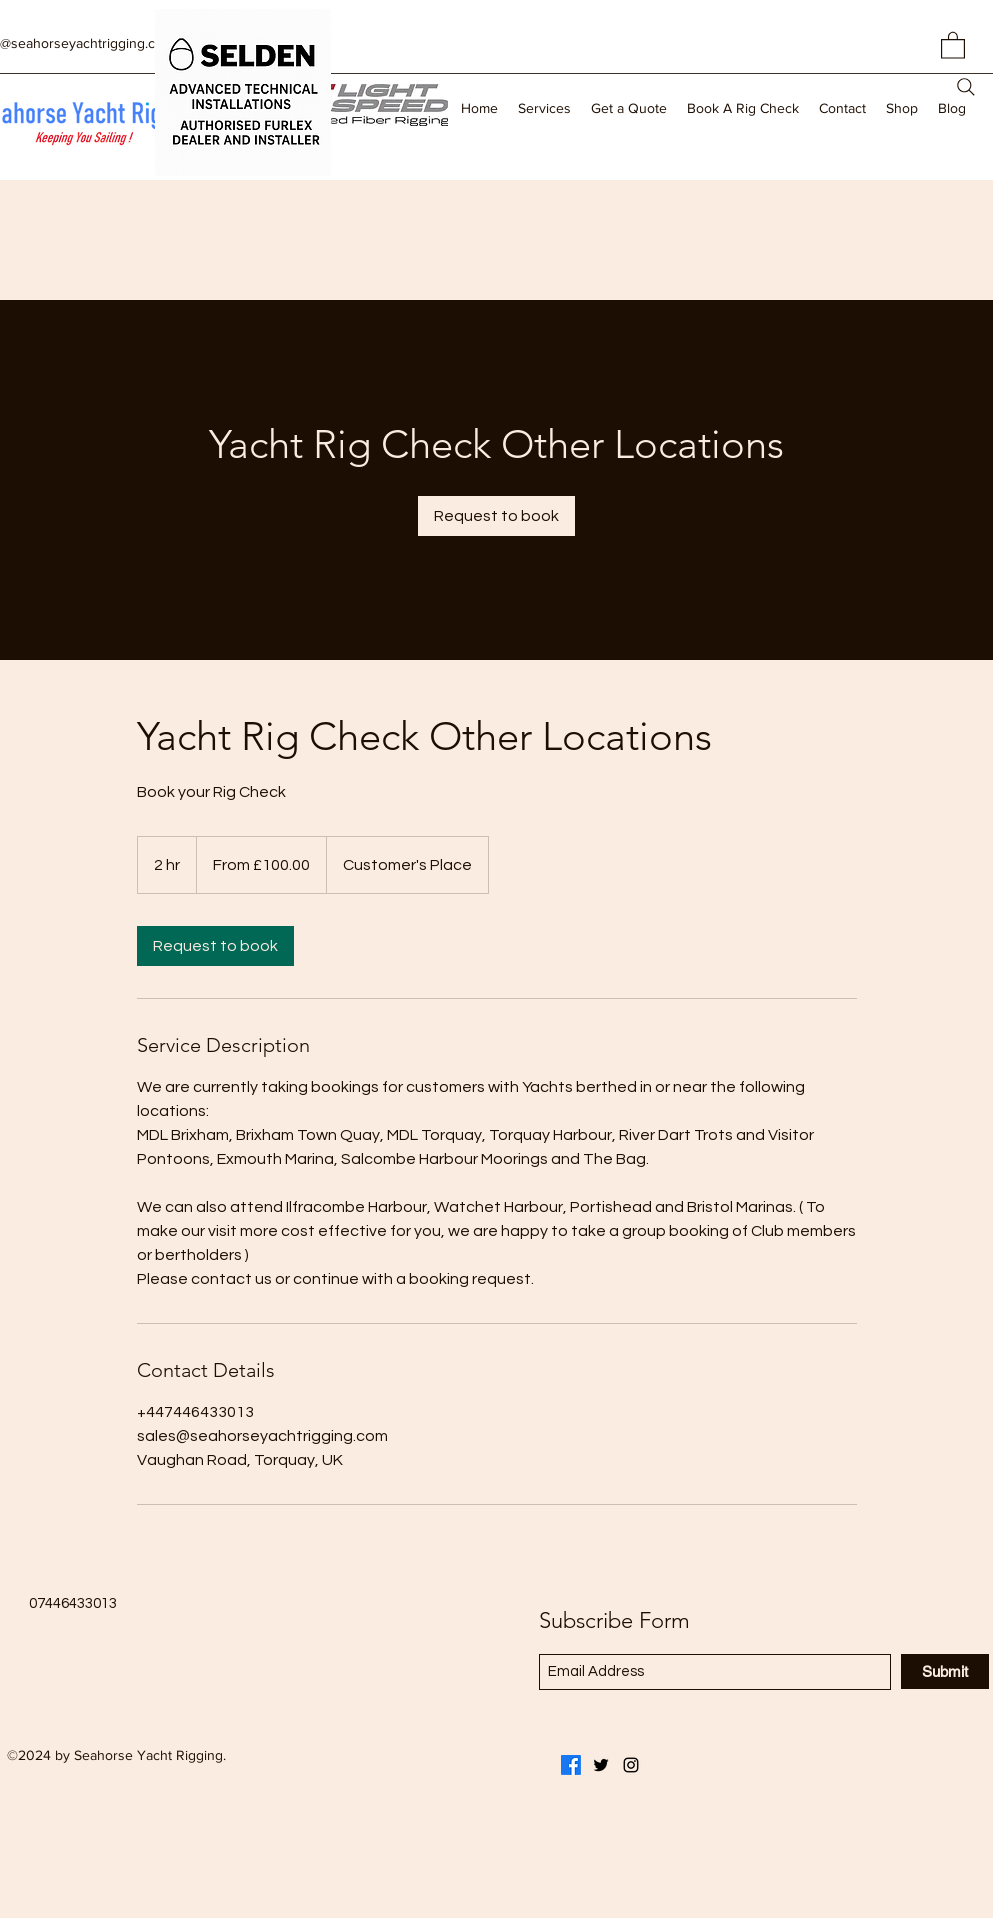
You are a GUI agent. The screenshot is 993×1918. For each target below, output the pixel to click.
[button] (953, 44)
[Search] (966, 87)
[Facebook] (571, 1765)
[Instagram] (631, 1765)
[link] (496, 516)
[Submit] (945, 1671)
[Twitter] (601, 1765)
